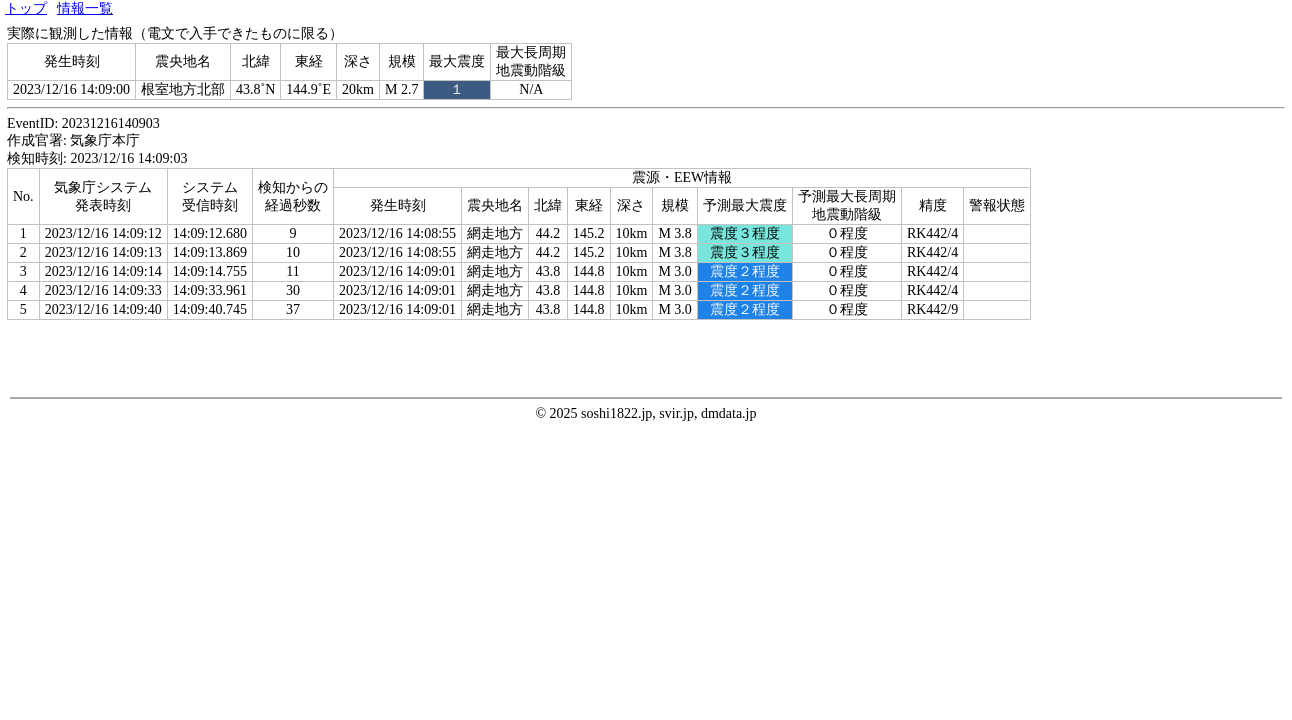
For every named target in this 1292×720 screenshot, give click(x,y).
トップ (26, 8)
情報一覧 (85, 8)
